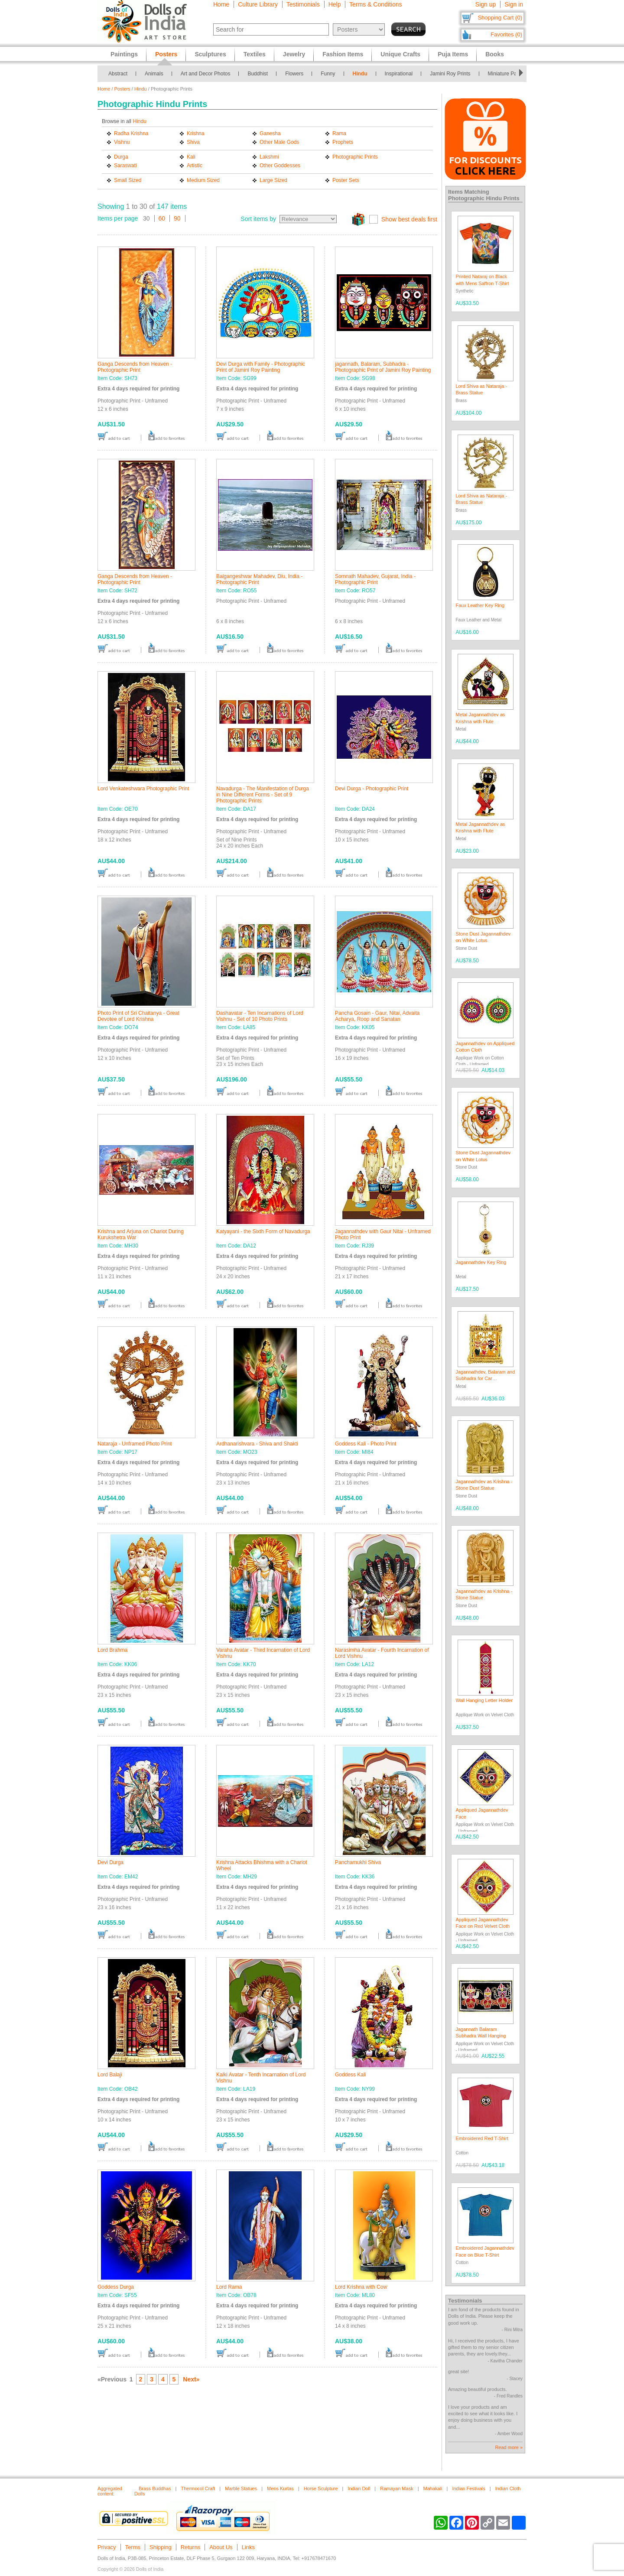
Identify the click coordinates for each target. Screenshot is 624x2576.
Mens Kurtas (280, 2488)
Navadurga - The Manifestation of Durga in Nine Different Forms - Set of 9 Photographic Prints (262, 795)
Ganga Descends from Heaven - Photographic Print (135, 367)
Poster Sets (345, 180)
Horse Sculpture (321, 2488)
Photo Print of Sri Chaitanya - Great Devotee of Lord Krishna (138, 1016)
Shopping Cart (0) (500, 17)
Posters (122, 88)
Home (221, 4)
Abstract (117, 74)
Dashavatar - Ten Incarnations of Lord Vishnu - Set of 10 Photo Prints (259, 1016)
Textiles (255, 54)
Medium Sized (203, 180)
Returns (191, 2547)
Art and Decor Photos (206, 74)
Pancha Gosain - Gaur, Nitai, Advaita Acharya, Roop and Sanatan (377, 1016)
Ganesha (270, 133)
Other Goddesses (280, 165)
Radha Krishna (131, 133)
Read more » (509, 2447)
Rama (339, 133)
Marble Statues (241, 2488)
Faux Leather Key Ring (480, 605)
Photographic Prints (355, 157)
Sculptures (210, 54)
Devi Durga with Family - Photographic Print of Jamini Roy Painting (260, 367)
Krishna (196, 133)
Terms (132, 2547)
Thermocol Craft (198, 2488)
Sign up (485, 4)
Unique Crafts (400, 54)
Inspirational (399, 74)
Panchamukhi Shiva (358, 1862)
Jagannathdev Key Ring (481, 1262)
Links (248, 2547)
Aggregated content (110, 2491)
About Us (220, 2547)
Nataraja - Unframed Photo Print (135, 1444)
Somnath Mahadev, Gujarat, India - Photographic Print (375, 579)
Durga (121, 157)
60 (162, 218)
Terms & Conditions (375, 4)
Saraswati (125, 165)
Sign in (513, 4)
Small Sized (127, 180)
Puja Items (453, 54)
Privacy (107, 2547)
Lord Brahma (112, 1650)
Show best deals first (409, 219)
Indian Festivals (468, 2488)
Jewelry (294, 54)
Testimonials (303, 4)
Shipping (161, 2547)
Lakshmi (269, 157)
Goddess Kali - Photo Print (365, 1444)
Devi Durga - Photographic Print (371, 789)
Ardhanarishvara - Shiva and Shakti (257, 1444)
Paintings (124, 54)
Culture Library (258, 4)
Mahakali (432, 2488)
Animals (154, 74)
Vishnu (122, 142)
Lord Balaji (110, 2075)
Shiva (193, 142)
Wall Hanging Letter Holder (484, 1700)
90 (177, 218)
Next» (191, 2379)
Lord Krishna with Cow (361, 2287)
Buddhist (257, 74)
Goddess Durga (116, 2287)
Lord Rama (229, 2287)
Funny (328, 74)
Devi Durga (111, 1862)
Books (494, 54)
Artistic (194, 165)
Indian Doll (359, 2488)
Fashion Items (342, 54)
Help (334, 4)
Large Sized (273, 180)
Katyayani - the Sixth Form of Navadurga (263, 1231)
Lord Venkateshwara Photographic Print (143, 789)
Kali (191, 157)
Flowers (294, 74)
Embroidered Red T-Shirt (482, 2138)
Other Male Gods (279, 142)
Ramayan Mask (396, 2488)
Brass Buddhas (155, 2488)
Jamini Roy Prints (450, 74)
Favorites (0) (506, 34)
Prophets (342, 142)
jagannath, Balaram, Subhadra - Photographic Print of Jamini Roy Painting (383, 367)
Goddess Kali (350, 2075)
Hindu (360, 74)
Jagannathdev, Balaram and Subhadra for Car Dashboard (485, 1378)
